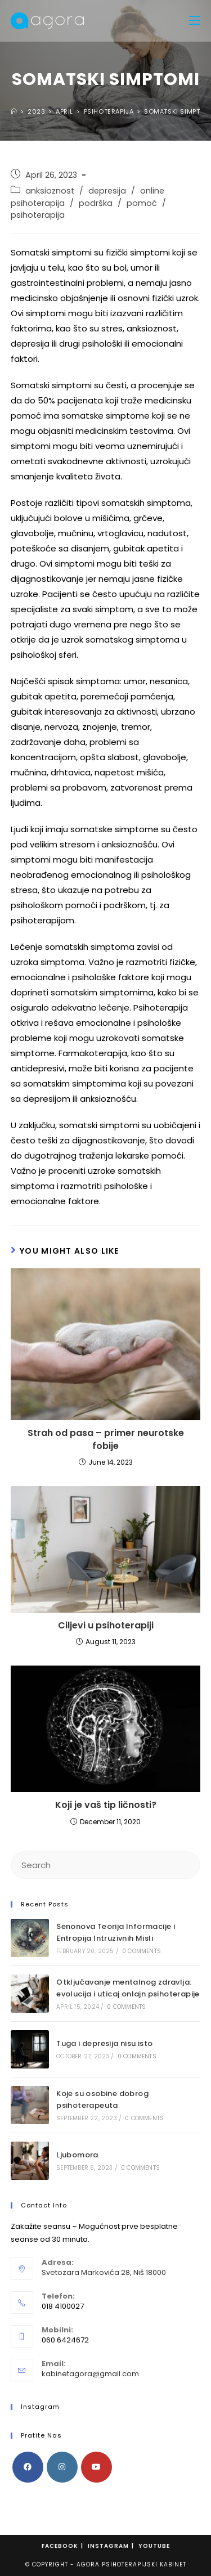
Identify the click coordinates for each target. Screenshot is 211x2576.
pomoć (142, 203)
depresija (107, 190)
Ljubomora (77, 2154)
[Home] (14, 111)
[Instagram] (62, 2467)
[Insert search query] (106, 1865)
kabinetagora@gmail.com (90, 2373)
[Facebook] (27, 2467)
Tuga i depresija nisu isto (104, 2043)
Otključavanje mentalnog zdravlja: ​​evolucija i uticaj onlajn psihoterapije (128, 1988)
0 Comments (141, 1951)
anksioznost (49, 190)
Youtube (154, 2546)
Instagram (108, 2546)
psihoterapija (38, 215)
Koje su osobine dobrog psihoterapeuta (102, 2099)
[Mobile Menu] (194, 21)
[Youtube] (96, 2467)
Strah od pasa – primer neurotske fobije (106, 1439)
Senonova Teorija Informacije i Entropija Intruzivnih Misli (115, 1932)
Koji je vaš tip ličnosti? (105, 1805)
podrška (96, 203)
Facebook (60, 2546)
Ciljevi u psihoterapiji (106, 1625)
